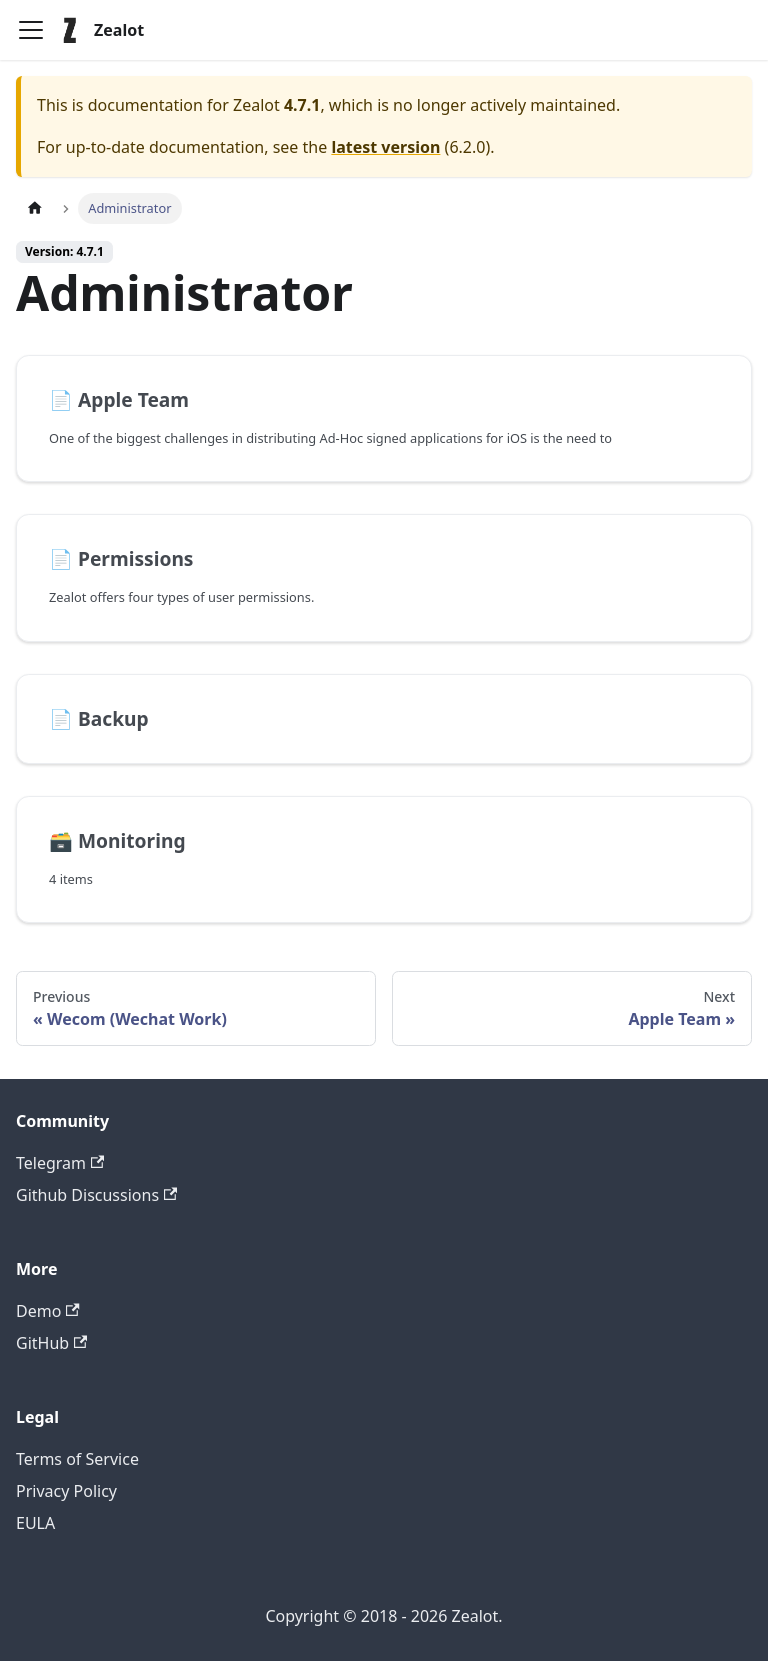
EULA (35, 1523)
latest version (385, 147)
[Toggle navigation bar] (31, 30)
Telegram (60, 1163)
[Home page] (35, 208)
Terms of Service (77, 1459)
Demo (48, 1311)
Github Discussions (96, 1195)
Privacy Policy (66, 1491)
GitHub (51, 1343)
